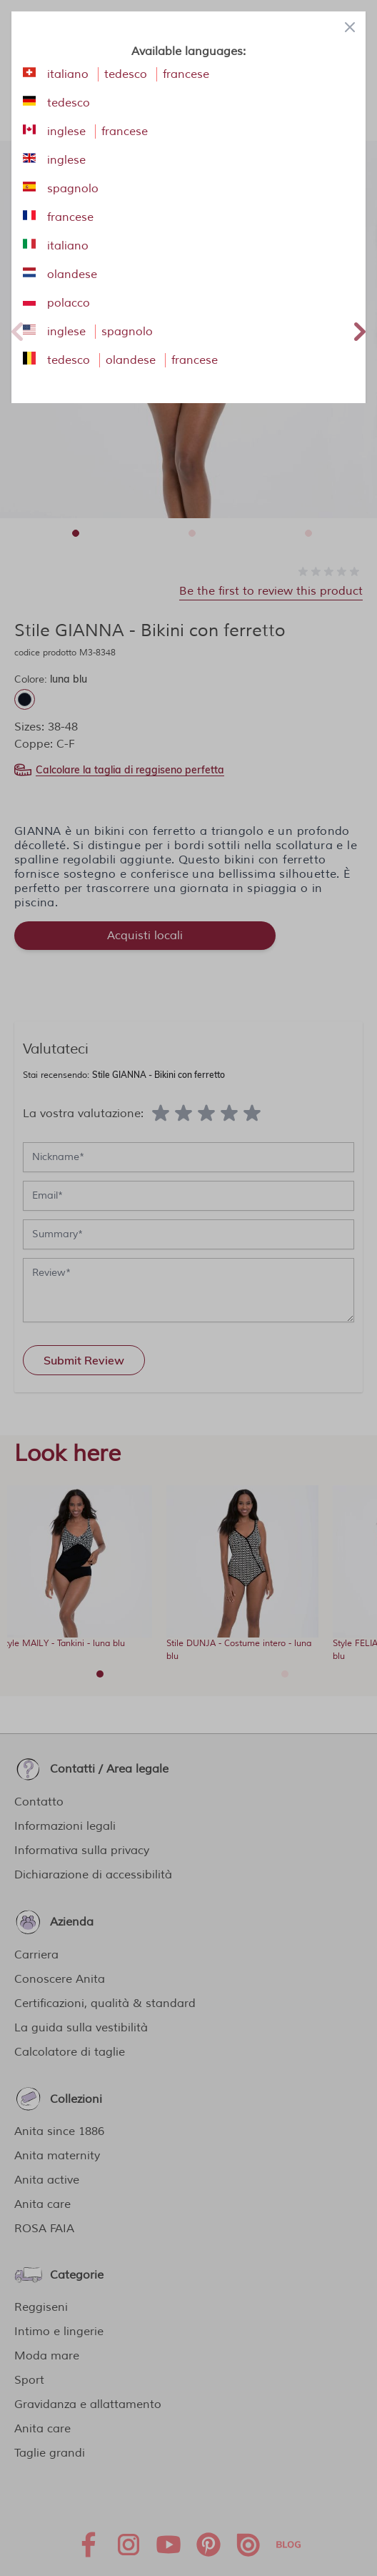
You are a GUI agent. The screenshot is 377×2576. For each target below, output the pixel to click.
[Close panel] (350, 27)
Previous (17, 329)
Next (360, 329)
